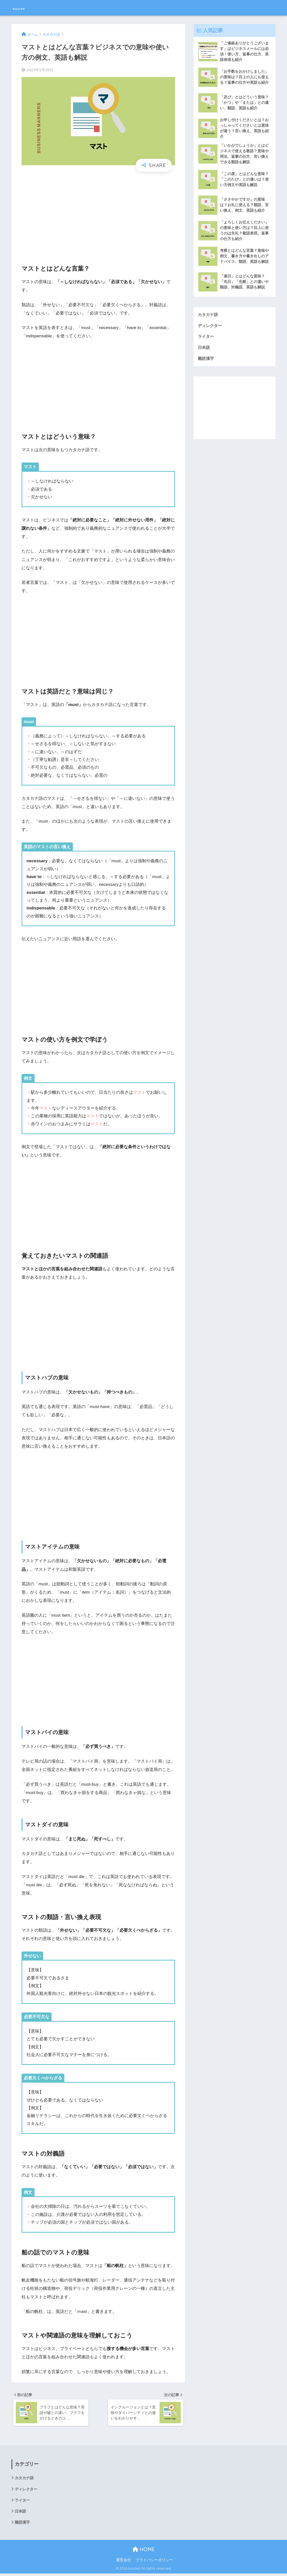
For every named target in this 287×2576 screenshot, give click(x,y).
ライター (206, 339)
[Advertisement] (98, 214)
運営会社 (123, 2563)
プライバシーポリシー (154, 2563)
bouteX (24, 7)
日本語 (204, 350)
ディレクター (210, 328)
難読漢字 (206, 362)
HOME (143, 2552)
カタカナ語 (208, 317)
